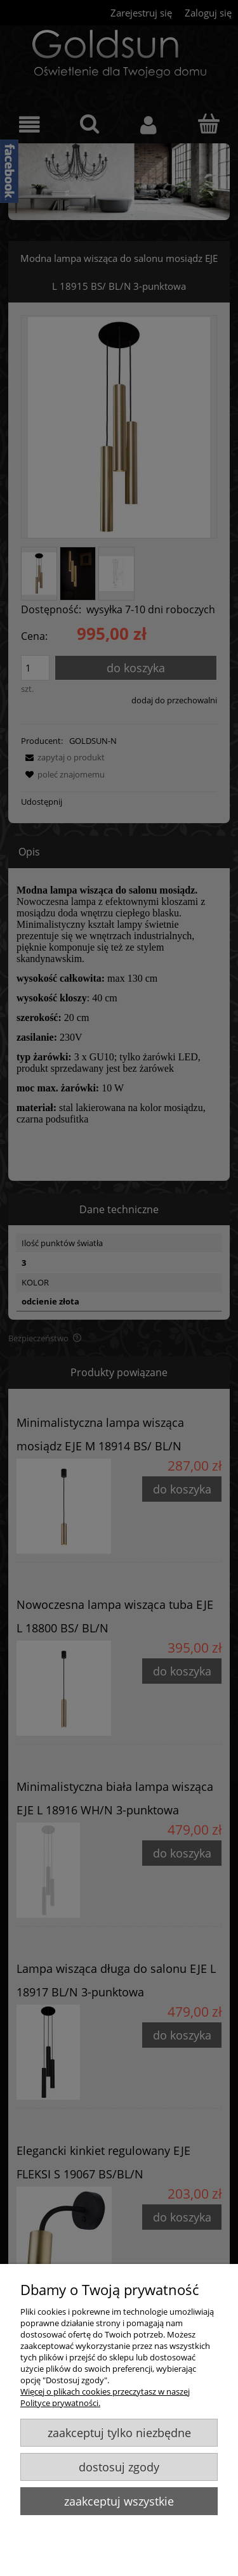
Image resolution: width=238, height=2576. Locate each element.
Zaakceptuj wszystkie (119, 2501)
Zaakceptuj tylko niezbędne (119, 2432)
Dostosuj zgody (119, 2467)
